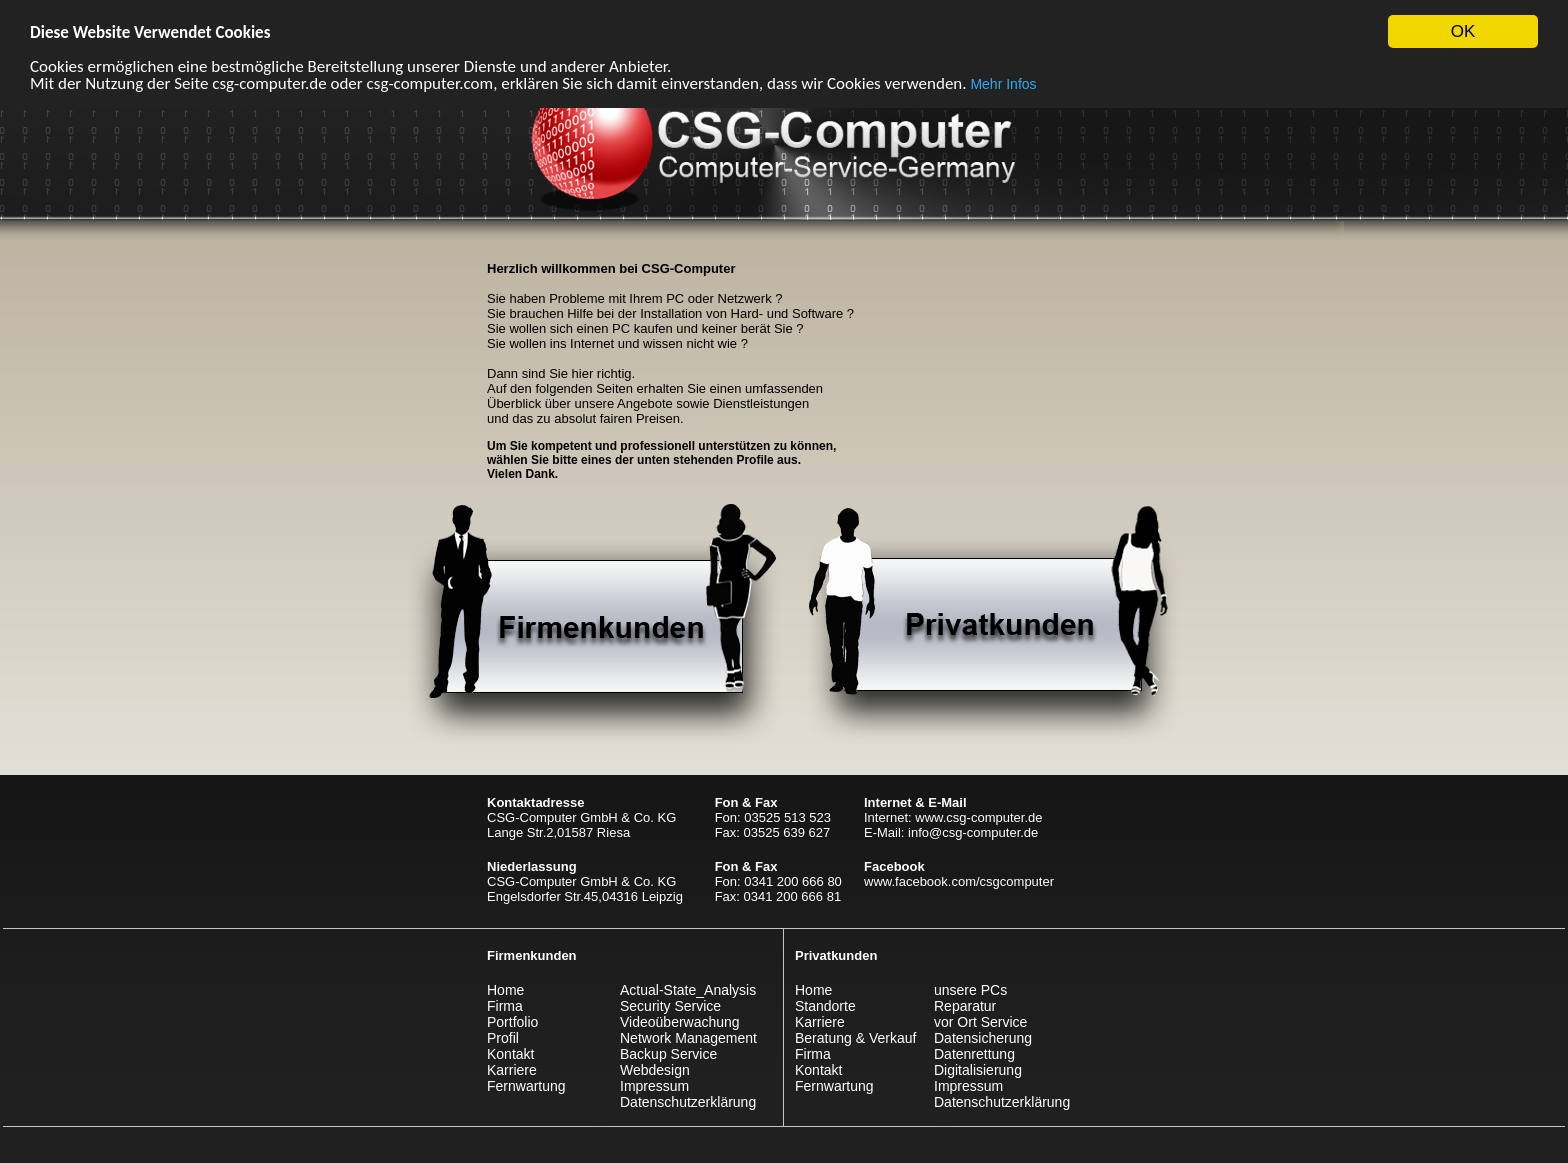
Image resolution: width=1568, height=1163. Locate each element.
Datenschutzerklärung (688, 1102)
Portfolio (512, 1022)
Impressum (654, 1086)
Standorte (825, 1006)
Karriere (512, 1070)
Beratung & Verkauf (855, 1038)
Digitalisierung (978, 1070)
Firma (505, 1006)
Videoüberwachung (680, 1022)
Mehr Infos (1003, 83)
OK (1463, 31)
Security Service (670, 1006)
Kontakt (510, 1054)
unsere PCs (970, 990)
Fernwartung (526, 1086)
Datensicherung (983, 1038)
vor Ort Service (980, 1022)
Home (505, 990)
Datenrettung (974, 1054)
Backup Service (668, 1054)
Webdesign (655, 1070)
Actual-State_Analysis (688, 990)
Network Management (688, 1038)
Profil (503, 1038)
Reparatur (965, 1006)
